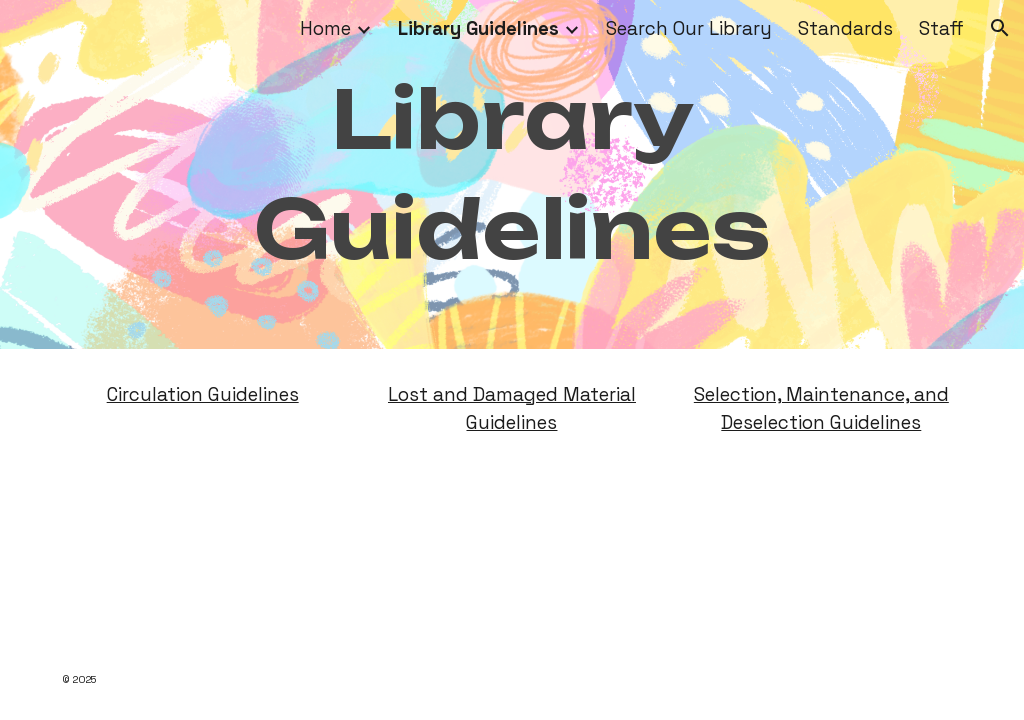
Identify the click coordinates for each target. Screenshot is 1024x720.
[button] (1000, 28)
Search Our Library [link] (689, 28)
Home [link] (325, 28)
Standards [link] (845, 28)
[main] (512, 174)
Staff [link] (941, 28)
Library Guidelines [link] (478, 28)
